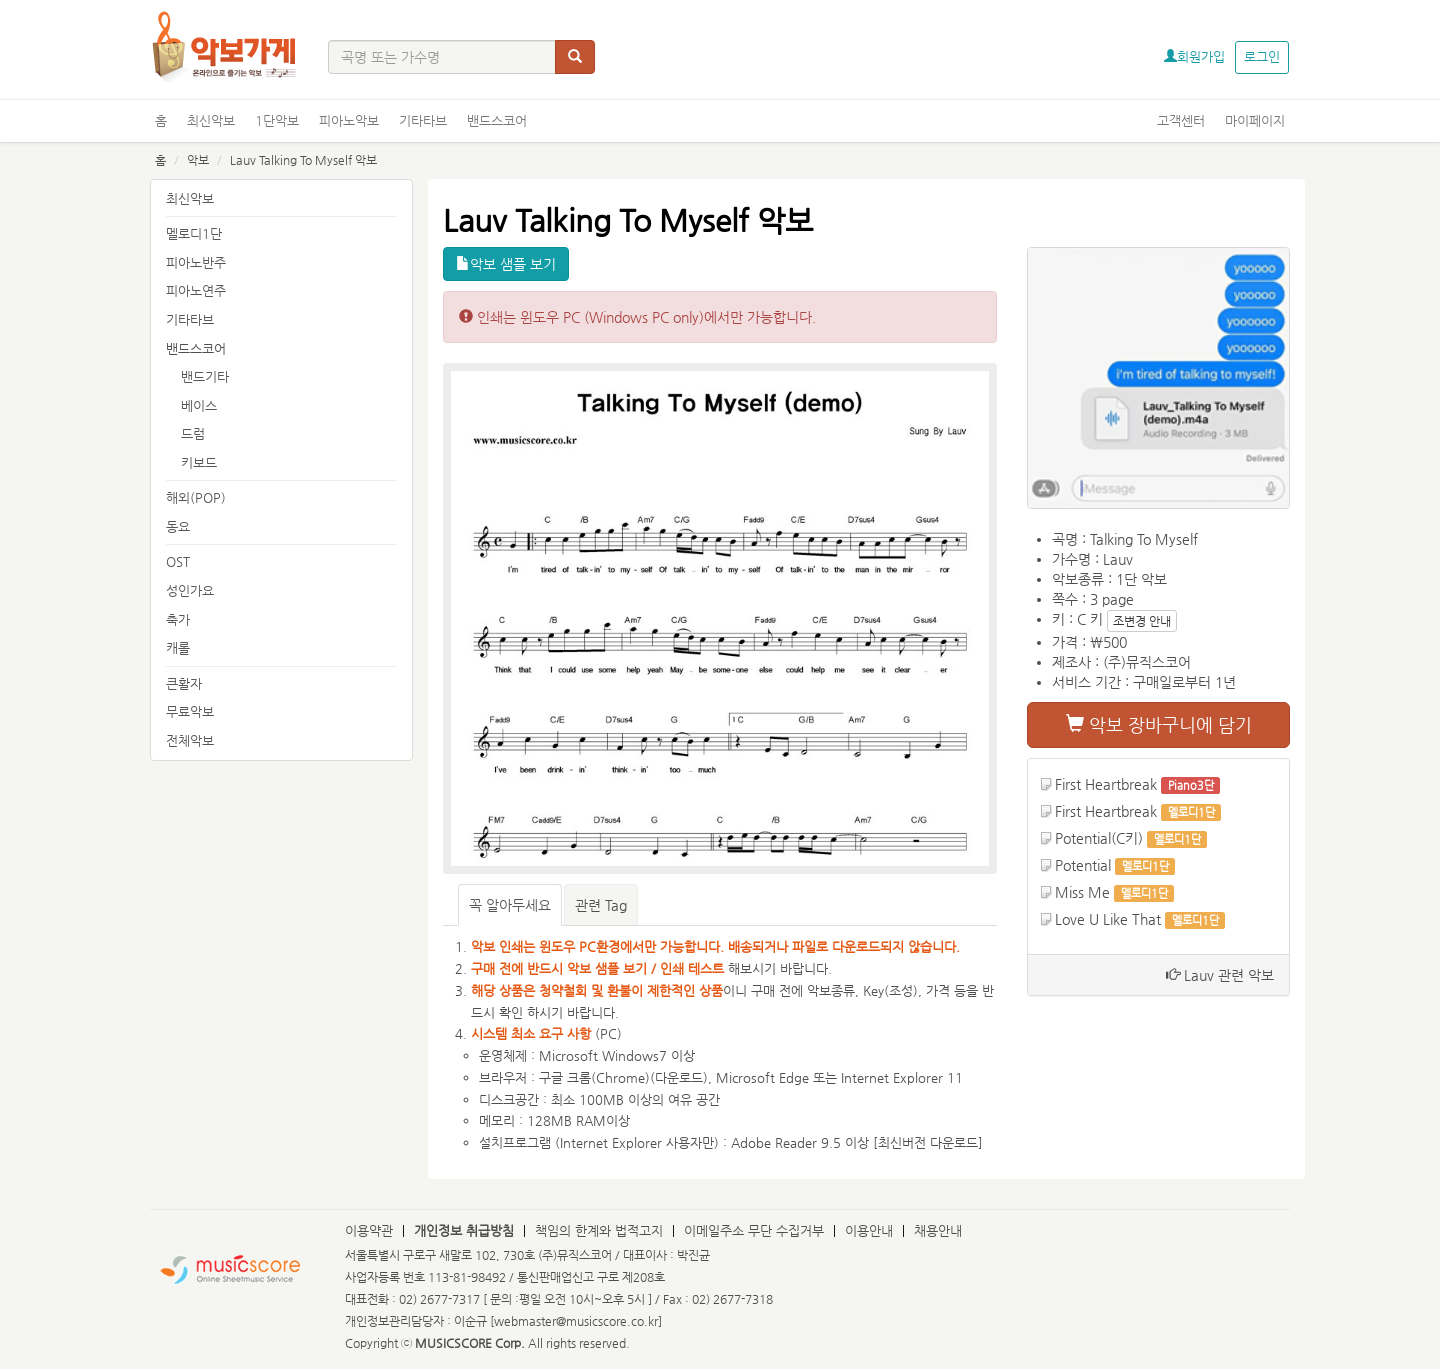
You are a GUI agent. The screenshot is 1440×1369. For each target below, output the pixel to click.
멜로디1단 (194, 233)
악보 (198, 160)
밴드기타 (205, 376)
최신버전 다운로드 (928, 1142)
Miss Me (1082, 892)
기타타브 (423, 120)
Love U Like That (1108, 919)
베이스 (199, 405)
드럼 (193, 433)
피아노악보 (349, 120)
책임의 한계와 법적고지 (599, 1230)
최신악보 (211, 120)
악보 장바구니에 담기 (1159, 724)
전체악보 (190, 740)
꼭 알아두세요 (510, 905)
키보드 (199, 462)
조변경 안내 (1142, 621)
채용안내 (938, 1230)
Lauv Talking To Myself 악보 (303, 160)
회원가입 (1194, 56)
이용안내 (869, 1230)
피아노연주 (196, 290)
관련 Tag (601, 905)
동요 (178, 526)
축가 (178, 619)
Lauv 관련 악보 (1220, 975)
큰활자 (184, 683)
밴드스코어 (497, 120)
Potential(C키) (1099, 838)
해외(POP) (196, 497)
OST (178, 561)
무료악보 (190, 711)
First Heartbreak (1106, 784)
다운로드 (679, 1077)
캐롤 (178, 647)
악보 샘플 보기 (506, 264)
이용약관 (369, 1230)
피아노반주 (196, 262)
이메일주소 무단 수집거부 (754, 1230)
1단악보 (277, 120)
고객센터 (1181, 120)
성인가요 (190, 590)
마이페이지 (1255, 120)
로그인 (1262, 56)
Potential (1083, 865)
